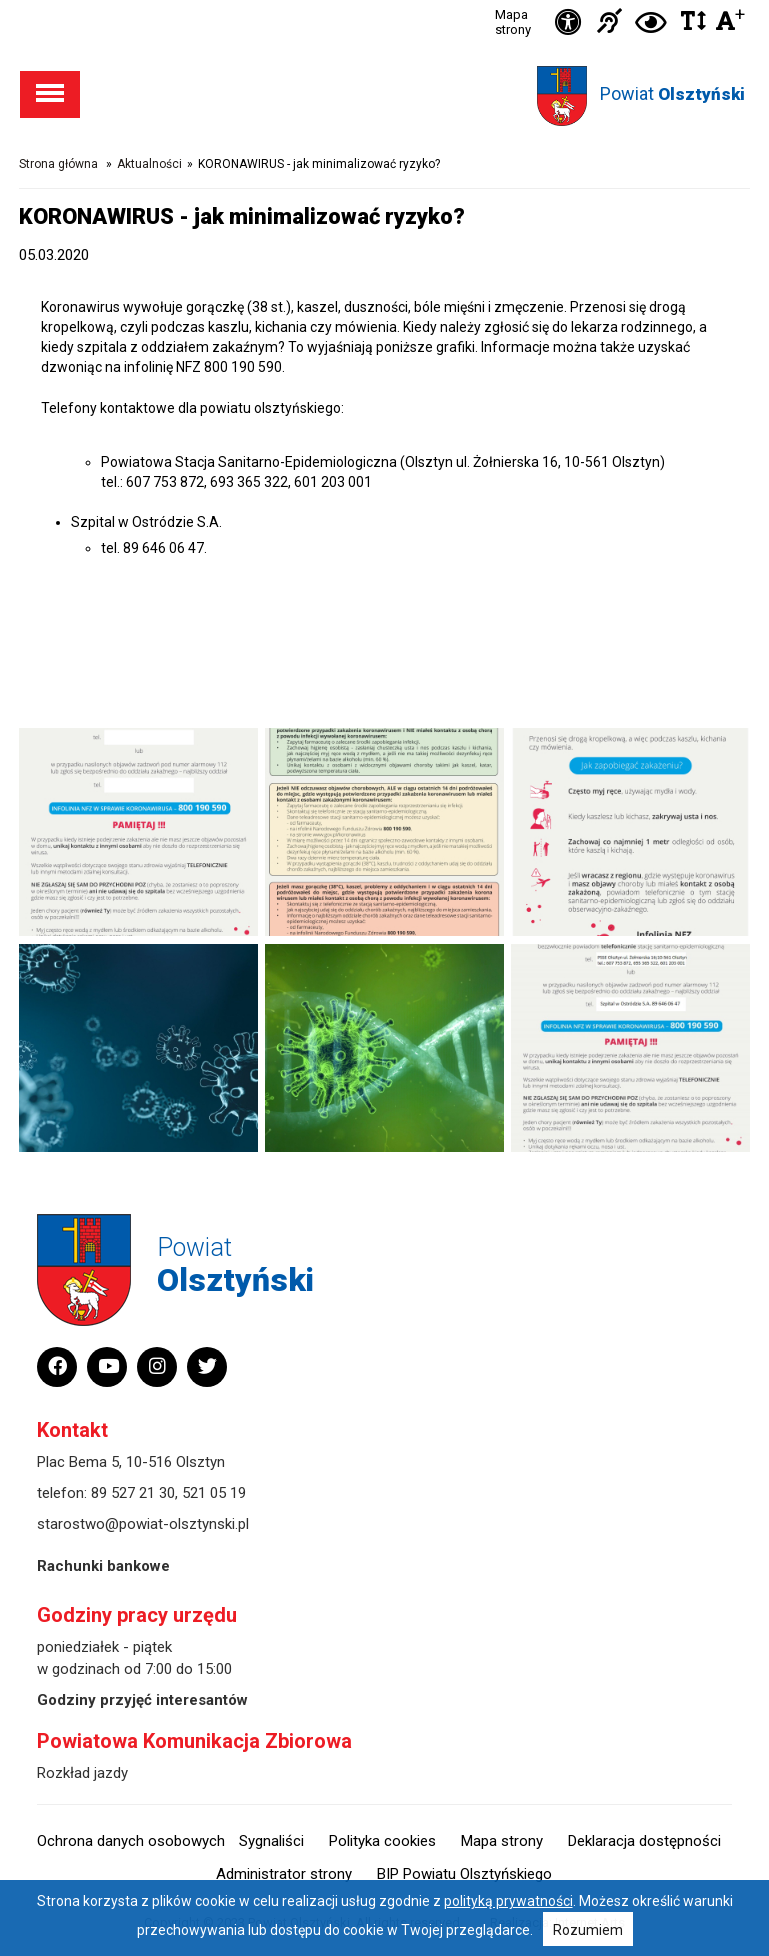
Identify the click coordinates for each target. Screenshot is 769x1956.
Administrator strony (284, 1874)
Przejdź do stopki (384, 0)
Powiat (672, 93)
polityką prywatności (508, 1901)
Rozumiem (588, 1930)
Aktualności (149, 164)
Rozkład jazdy (82, 1773)
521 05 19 (214, 1493)
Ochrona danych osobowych (131, 1841)
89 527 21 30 (133, 1493)
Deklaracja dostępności (644, 1841)
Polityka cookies (382, 1841)
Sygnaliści (271, 1841)
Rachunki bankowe (103, 1566)
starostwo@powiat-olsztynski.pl (143, 1524)
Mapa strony (513, 22)
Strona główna (58, 164)
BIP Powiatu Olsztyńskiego (464, 1874)
